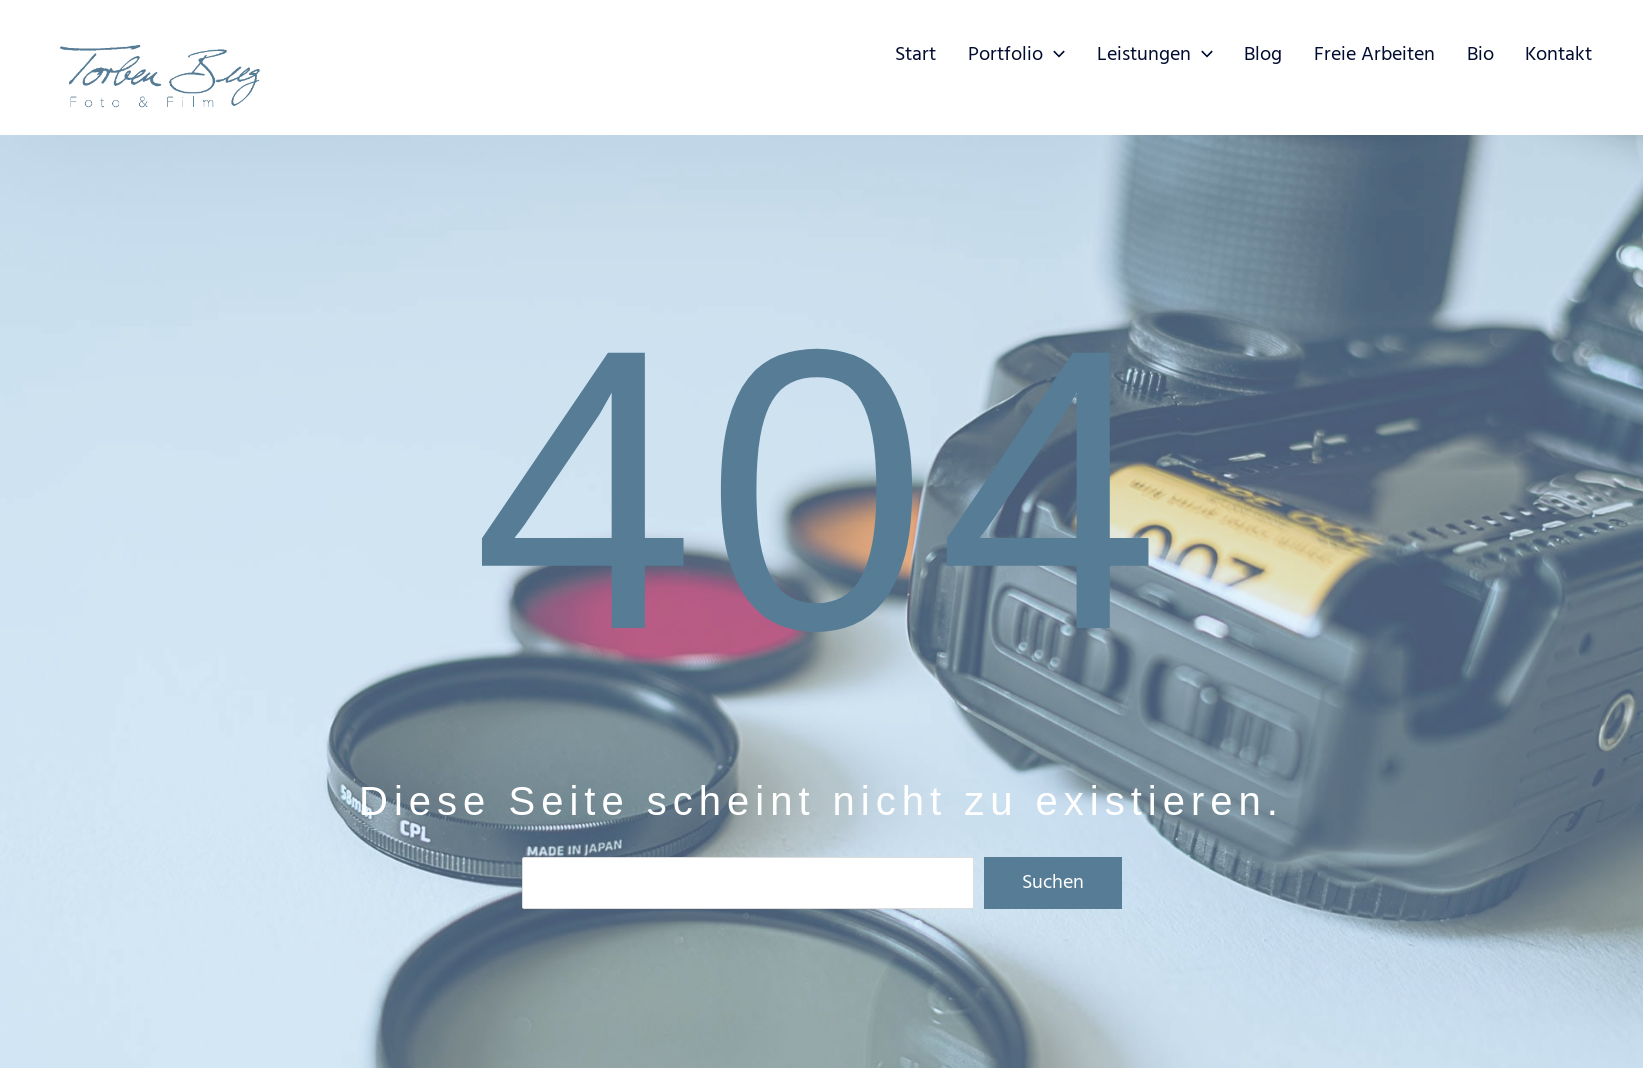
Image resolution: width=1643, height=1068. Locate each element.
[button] (1080, 55)
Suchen (1053, 883)
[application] (1118, 50)
